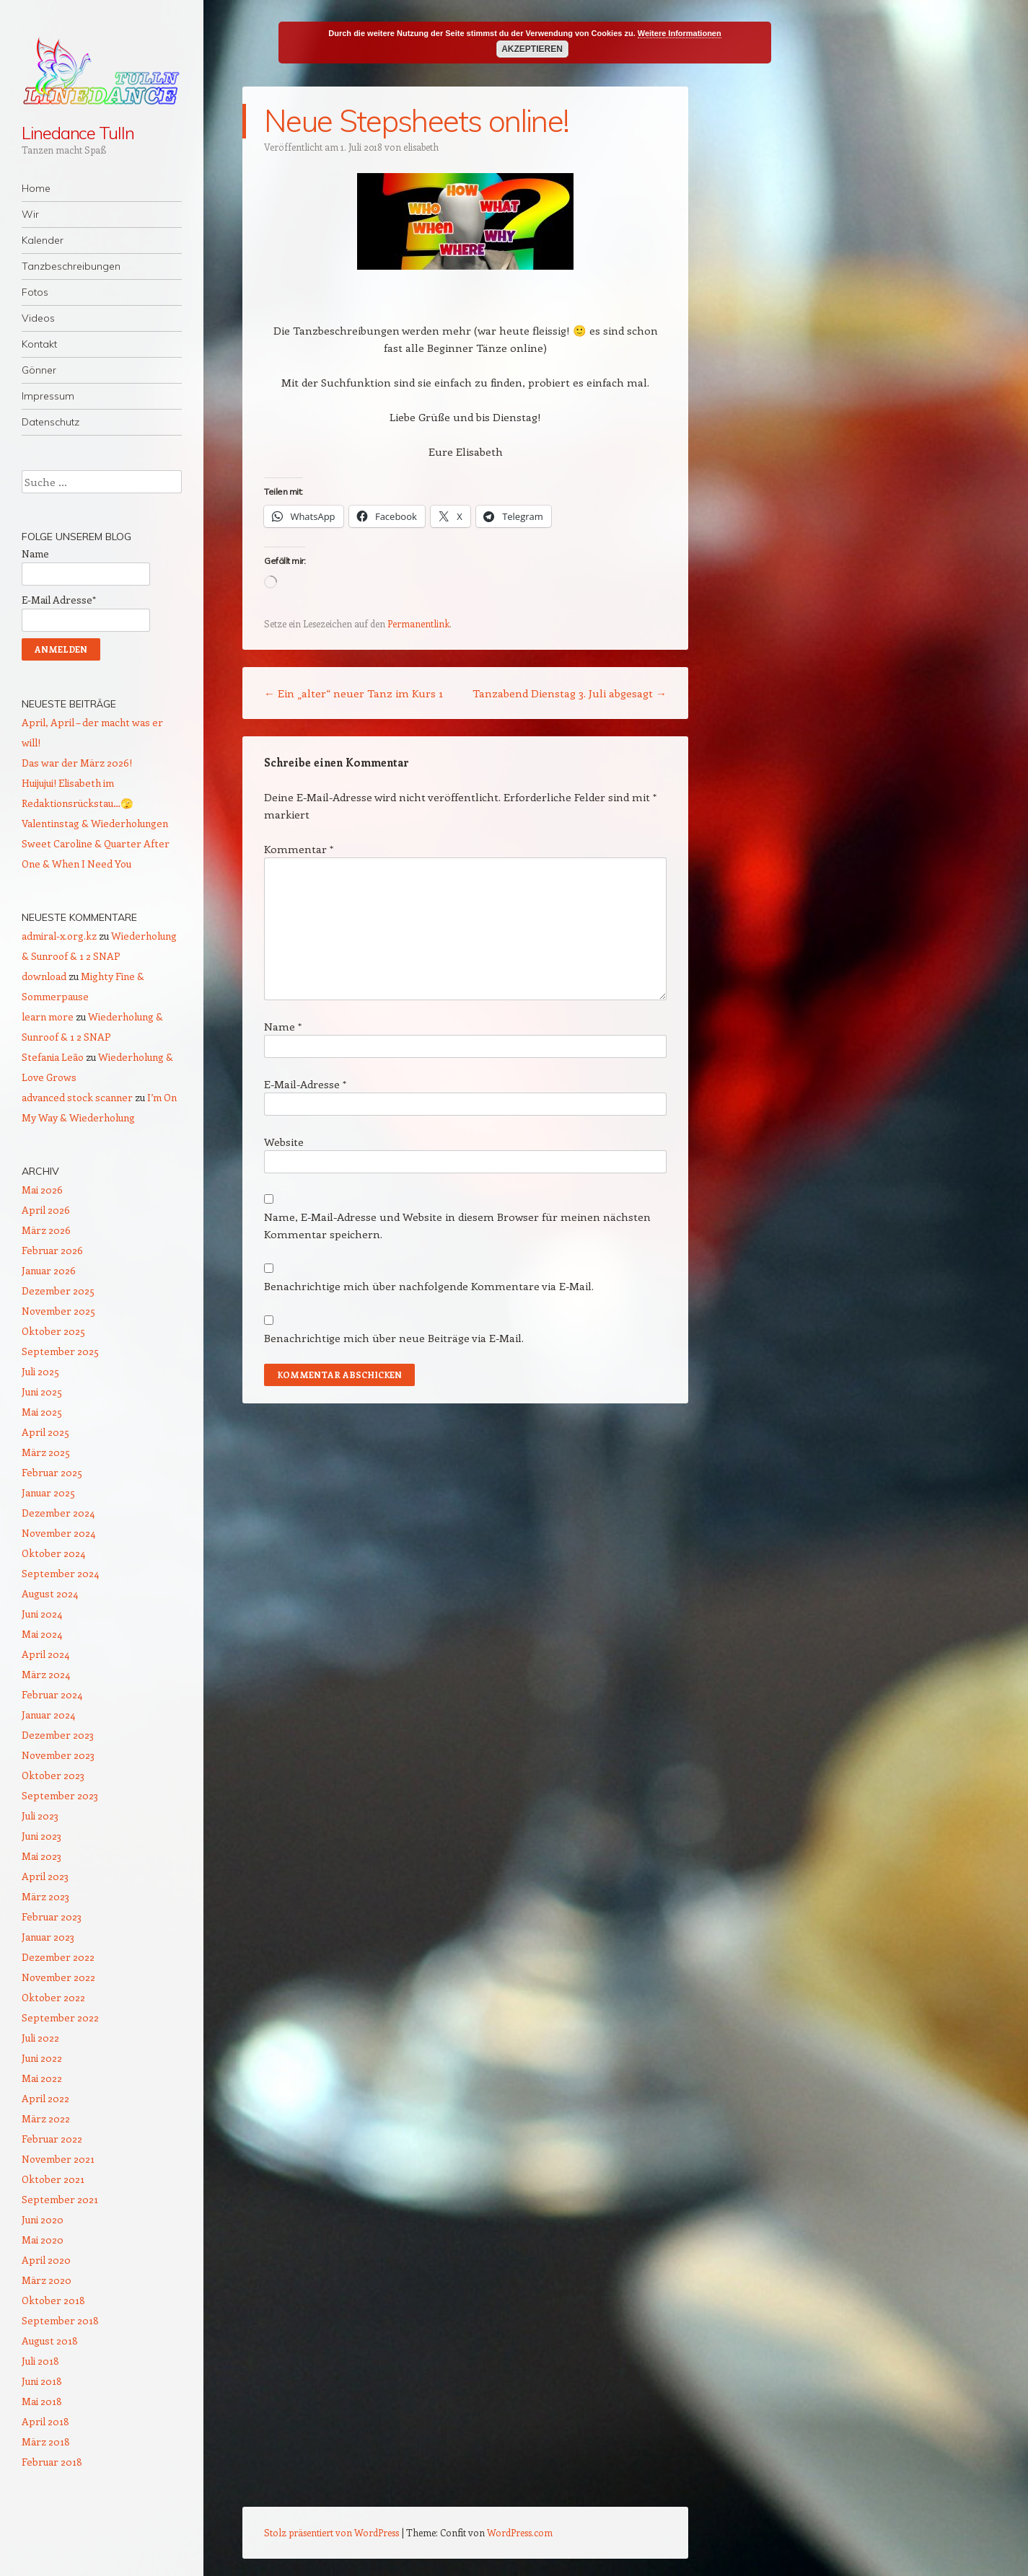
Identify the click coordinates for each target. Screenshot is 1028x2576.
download (44, 976)
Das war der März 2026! (77, 762)
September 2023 (60, 1795)
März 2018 (46, 2441)
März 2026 (46, 1230)
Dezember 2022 (58, 1957)
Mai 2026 (42, 1189)
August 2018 (50, 2340)
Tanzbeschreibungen (71, 266)
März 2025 (46, 1452)
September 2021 (60, 2199)
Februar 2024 (52, 1694)
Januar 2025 (48, 1492)
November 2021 (58, 2159)
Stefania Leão (53, 1057)
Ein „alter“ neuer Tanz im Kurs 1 (353, 693)
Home (36, 188)
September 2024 (60, 1573)
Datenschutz (50, 421)
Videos (38, 318)
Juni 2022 (42, 2058)
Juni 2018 (42, 2381)
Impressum (48, 395)
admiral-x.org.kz (59, 936)
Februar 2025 (52, 1472)
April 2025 (45, 1432)
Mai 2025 (42, 1412)
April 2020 (46, 2260)
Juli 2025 (40, 1371)
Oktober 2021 (53, 2179)
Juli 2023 (40, 1815)
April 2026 (46, 1210)
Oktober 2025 (53, 1331)
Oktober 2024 (53, 1553)
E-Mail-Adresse (305, 1084)
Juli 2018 (40, 2361)
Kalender (42, 240)
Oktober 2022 (53, 1997)
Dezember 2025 (58, 1290)
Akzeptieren (532, 49)
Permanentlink (418, 623)
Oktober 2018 (53, 2300)
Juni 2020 (42, 2219)
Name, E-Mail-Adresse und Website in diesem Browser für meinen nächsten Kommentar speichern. (457, 1225)
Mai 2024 (42, 1634)
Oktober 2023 (53, 1775)
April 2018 (45, 2421)
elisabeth (421, 147)
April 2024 (45, 1654)
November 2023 (58, 1755)
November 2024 (58, 1533)
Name (283, 1026)
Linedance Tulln (78, 133)
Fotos (35, 292)
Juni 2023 (41, 1836)
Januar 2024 (48, 1714)
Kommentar (298, 849)
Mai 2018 (42, 2401)
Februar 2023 (52, 1916)
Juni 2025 (42, 1391)
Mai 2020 (42, 2239)
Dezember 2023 (58, 1735)
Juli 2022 (40, 2038)
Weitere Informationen (679, 33)
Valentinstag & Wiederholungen (95, 823)
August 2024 (50, 1593)
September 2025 (60, 1351)
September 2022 (60, 2017)
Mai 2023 (41, 1856)
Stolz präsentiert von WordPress (331, 2532)
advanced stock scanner (77, 1097)
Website (284, 1141)
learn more (48, 1016)
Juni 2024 (42, 1613)
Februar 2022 (52, 2138)
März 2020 (46, 2280)
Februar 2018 (52, 2462)
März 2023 (45, 1896)
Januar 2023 (48, 1937)
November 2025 (58, 1311)
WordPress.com (520, 2532)
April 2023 (45, 1876)
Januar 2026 (49, 1270)
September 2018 (60, 2320)
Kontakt (39, 344)
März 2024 (46, 1674)
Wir (30, 214)
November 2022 (58, 1977)
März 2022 (46, 2118)
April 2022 (45, 2098)
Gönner (39, 369)
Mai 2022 (42, 2078)
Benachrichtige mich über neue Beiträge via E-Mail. (394, 1338)
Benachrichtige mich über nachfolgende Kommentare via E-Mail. (429, 1286)
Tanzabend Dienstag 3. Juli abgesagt (570, 693)
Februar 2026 (52, 1250)
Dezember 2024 (58, 1512)
